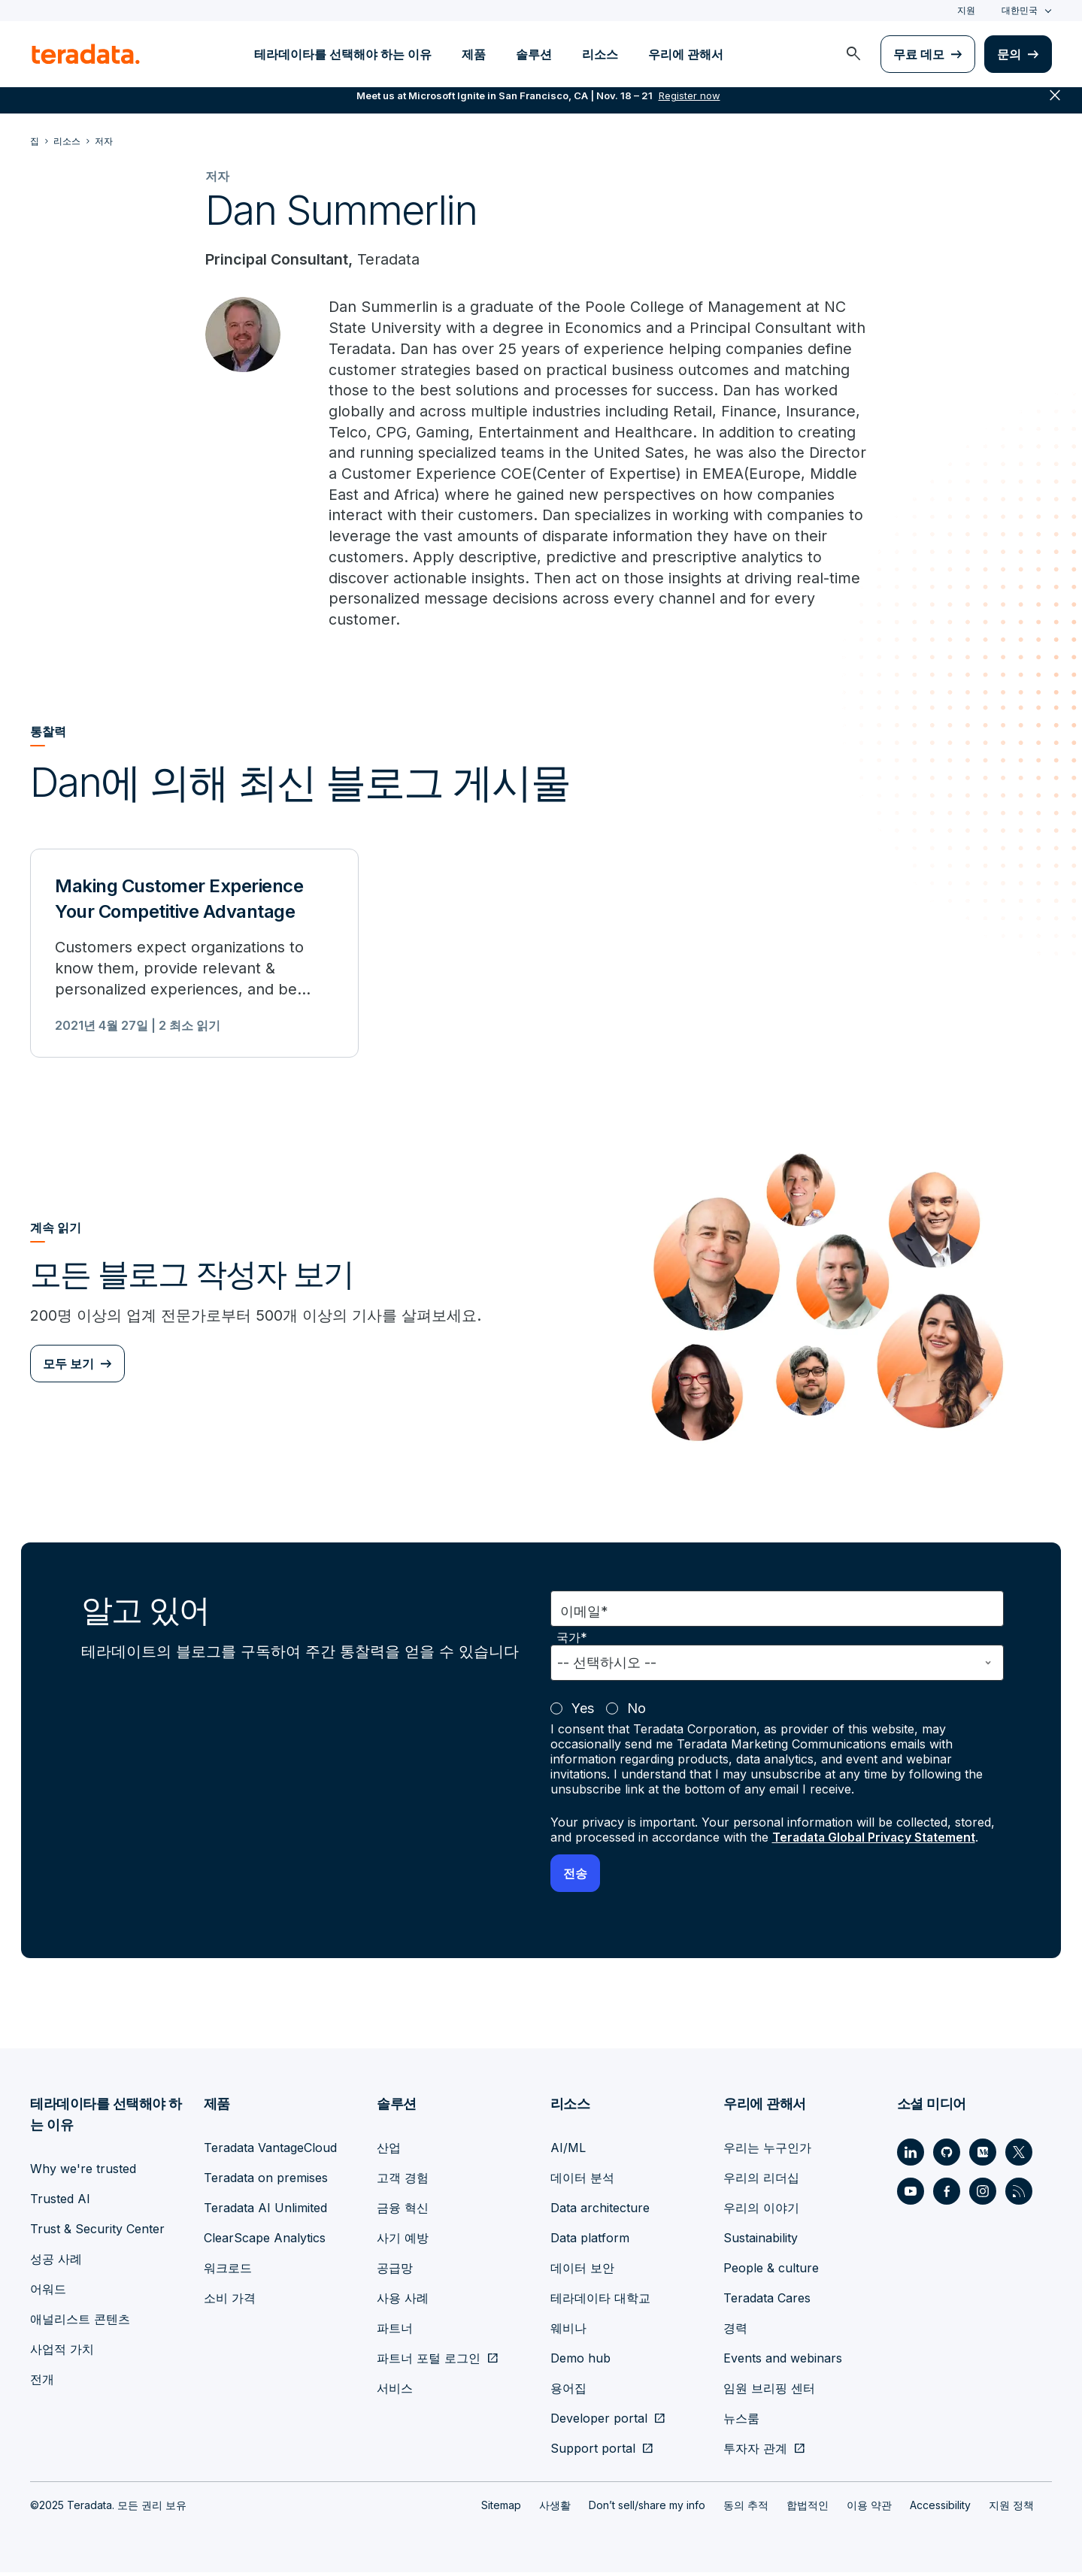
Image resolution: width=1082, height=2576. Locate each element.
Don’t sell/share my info (647, 2508)
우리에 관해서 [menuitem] (685, 54)
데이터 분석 (582, 2181)
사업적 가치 (62, 2352)
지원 (966, 10)
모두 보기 (68, 1368)
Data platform (589, 2241)
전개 (42, 2382)
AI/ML (568, 2151)
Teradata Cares (767, 2301)
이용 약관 (869, 2508)
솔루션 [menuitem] (534, 54)
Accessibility (940, 2508)
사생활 (555, 2508)
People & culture (771, 2271)
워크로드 (228, 2271)
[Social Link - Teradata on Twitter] (1018, 2155)
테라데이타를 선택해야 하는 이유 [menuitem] (343, 54)
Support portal (592, 2451)
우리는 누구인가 (767, 2151)
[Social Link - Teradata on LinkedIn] (910, 2155)
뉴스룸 (741, 2421)
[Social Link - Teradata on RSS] (1018, 2194)
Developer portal (598, 2421)
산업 (389, 2151)
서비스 (395, 2391)
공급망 (395, 2271)
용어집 (568, 2391)
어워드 (48, 2292)
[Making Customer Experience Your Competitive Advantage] (194, 957)
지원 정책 (1011, 2508)
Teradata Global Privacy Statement (876, 1841)
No (636, 1713)
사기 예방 (403, 2241)
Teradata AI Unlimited (265, 2211)
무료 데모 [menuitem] (918, 54)
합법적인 (807, 2508)
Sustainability (760, 2241)
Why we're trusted (83, 2172)
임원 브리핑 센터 (769, 2391)
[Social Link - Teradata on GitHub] (946, 2155)
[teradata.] (85, 54)
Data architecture (600, 2211)
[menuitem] (853, 54)
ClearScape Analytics (265, 2241)
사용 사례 (403, 2301)
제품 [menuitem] (474, 54)
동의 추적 (745, 2508)
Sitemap (501, 2508)
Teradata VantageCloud (270, 2151)
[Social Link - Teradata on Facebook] (946, 2194)
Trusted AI (60, 2202)
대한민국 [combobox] (1020, 10)
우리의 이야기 (761, 2211)
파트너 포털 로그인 (428, 2361)
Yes (582, 1713)
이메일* (584, 1616)
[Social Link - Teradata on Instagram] (982, 2194)
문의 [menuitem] (1009, 54)
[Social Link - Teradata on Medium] (982, 2155)
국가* (571, 1642)
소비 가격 (230, 2301)
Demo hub (580, 2361)
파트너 (395, 2331)
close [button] (1055, 105)
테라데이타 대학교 (600, 2301)
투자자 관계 (755, 2451)
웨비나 (568, 2331)
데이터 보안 (582, 2271)
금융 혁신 (403, 2211)
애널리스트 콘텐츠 (80, 2322)
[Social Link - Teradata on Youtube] (910, 2194)
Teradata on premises (266, 2181)
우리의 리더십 (761, 2181)
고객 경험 (403, 2181)
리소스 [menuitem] (600, 54)
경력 (735, 2331)
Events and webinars (782, 2361)
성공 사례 (56, 2262)
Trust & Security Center (97, 2232)
